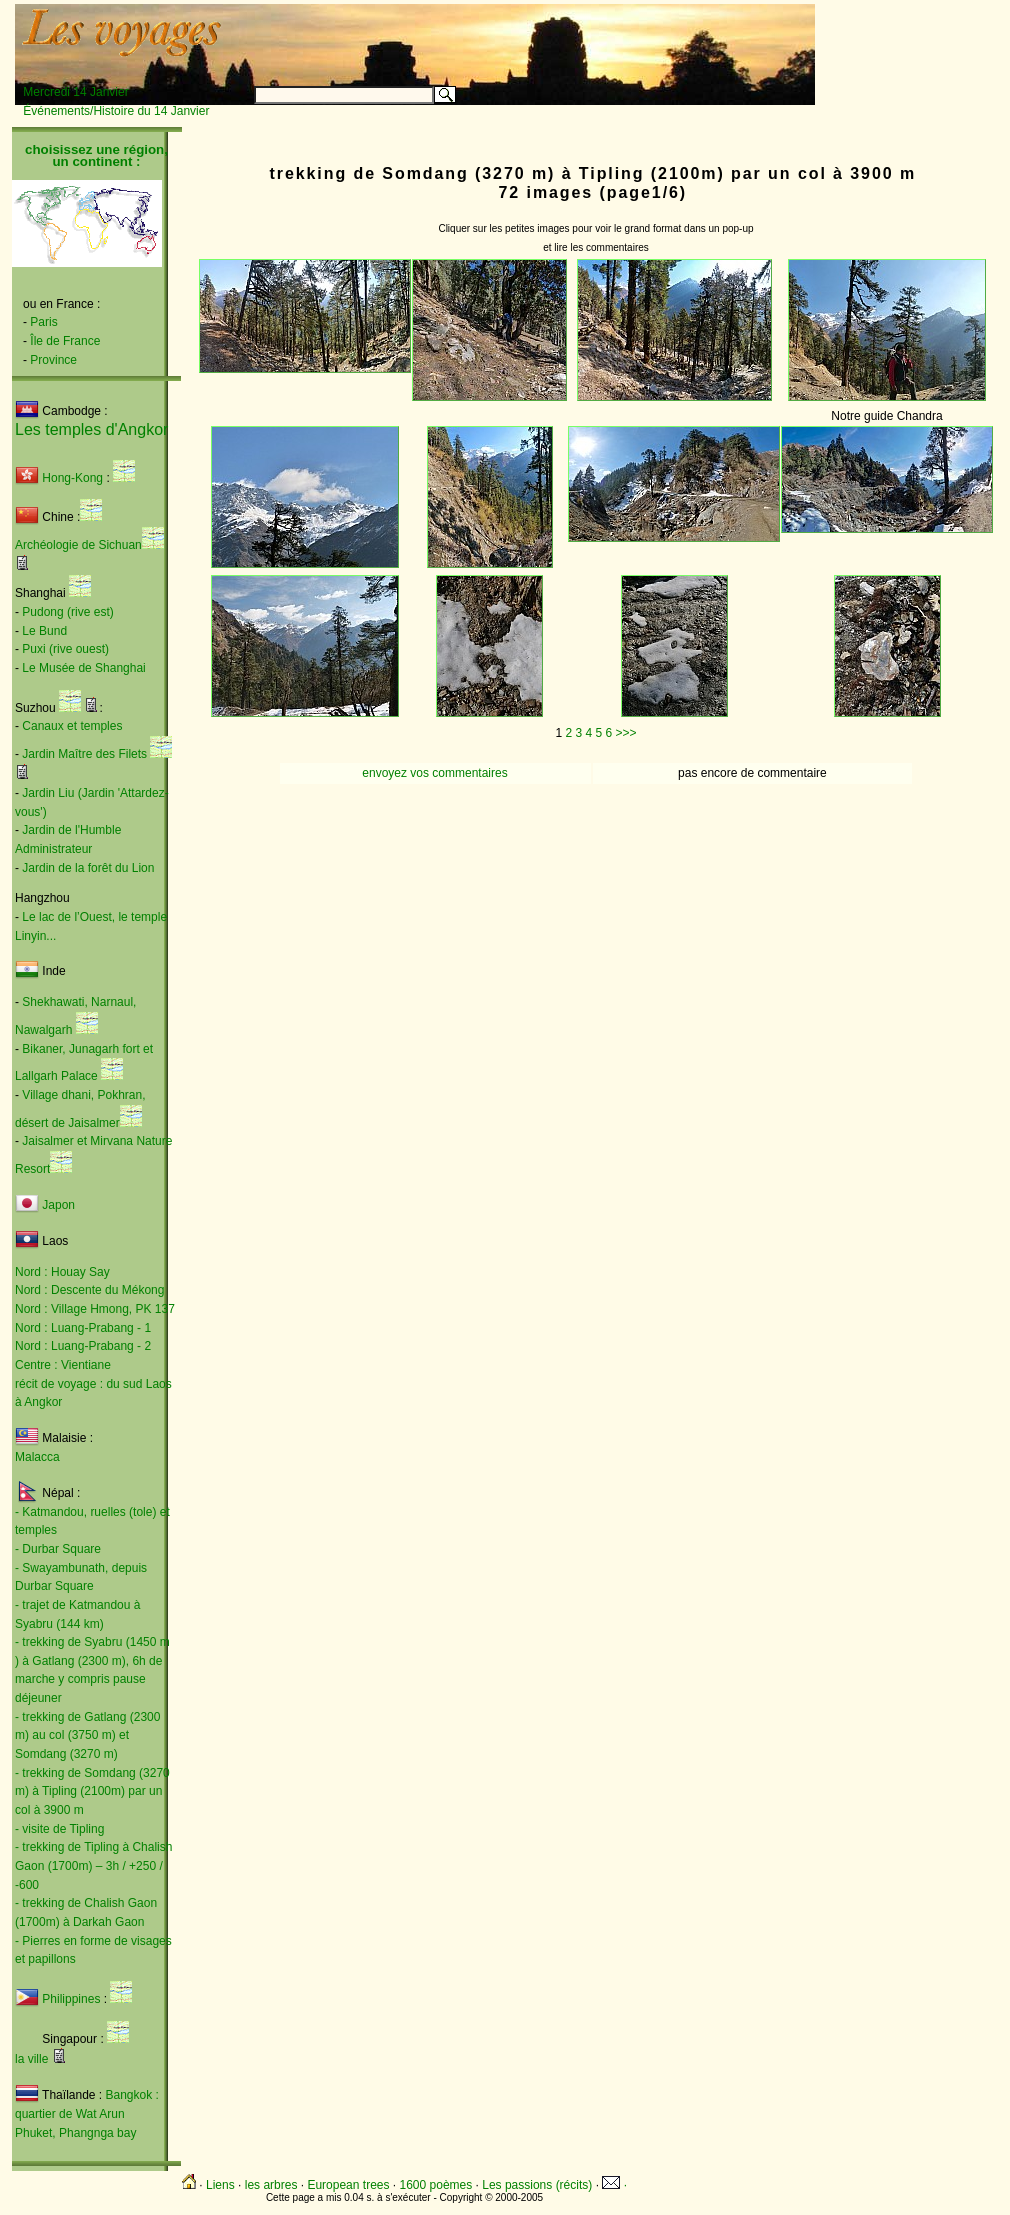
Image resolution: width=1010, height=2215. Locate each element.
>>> (626, 733)
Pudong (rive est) (67, 612)
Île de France (65, 341)
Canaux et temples (72, 726)
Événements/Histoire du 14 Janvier (116, 111)
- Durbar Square (58, 1549)
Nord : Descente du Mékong (89, 1290)
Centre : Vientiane (63, 1365)
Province (53, 360)
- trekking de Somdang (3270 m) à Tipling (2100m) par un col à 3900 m (92, 1791)
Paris (43, 322)
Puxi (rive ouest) (65, 649)
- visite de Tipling (59, 1829)
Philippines (71, 1999)
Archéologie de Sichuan (78, 545)
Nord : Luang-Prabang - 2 (83, 1346)
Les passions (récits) (537, 2185)
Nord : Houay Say (62, 1272)
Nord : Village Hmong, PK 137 (95, 1309)
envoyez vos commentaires (434, 773)
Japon (58, 1205)
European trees (348, 2185)
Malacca (37, 1457)
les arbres (271, 2185)
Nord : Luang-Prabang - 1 (83, 1328)
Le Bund (44, 631)
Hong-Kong (59, 478)
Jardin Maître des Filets (84, 754)
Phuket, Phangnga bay (75, 2133)
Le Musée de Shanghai (83, 668)
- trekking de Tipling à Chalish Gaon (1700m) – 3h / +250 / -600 (93, 1865)
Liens (220, 2185)
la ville (31, 2059)
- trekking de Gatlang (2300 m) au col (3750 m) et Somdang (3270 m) (87, 1735)
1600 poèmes (436, 2185)
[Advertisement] (566, 37)
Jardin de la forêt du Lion (88, 868)
